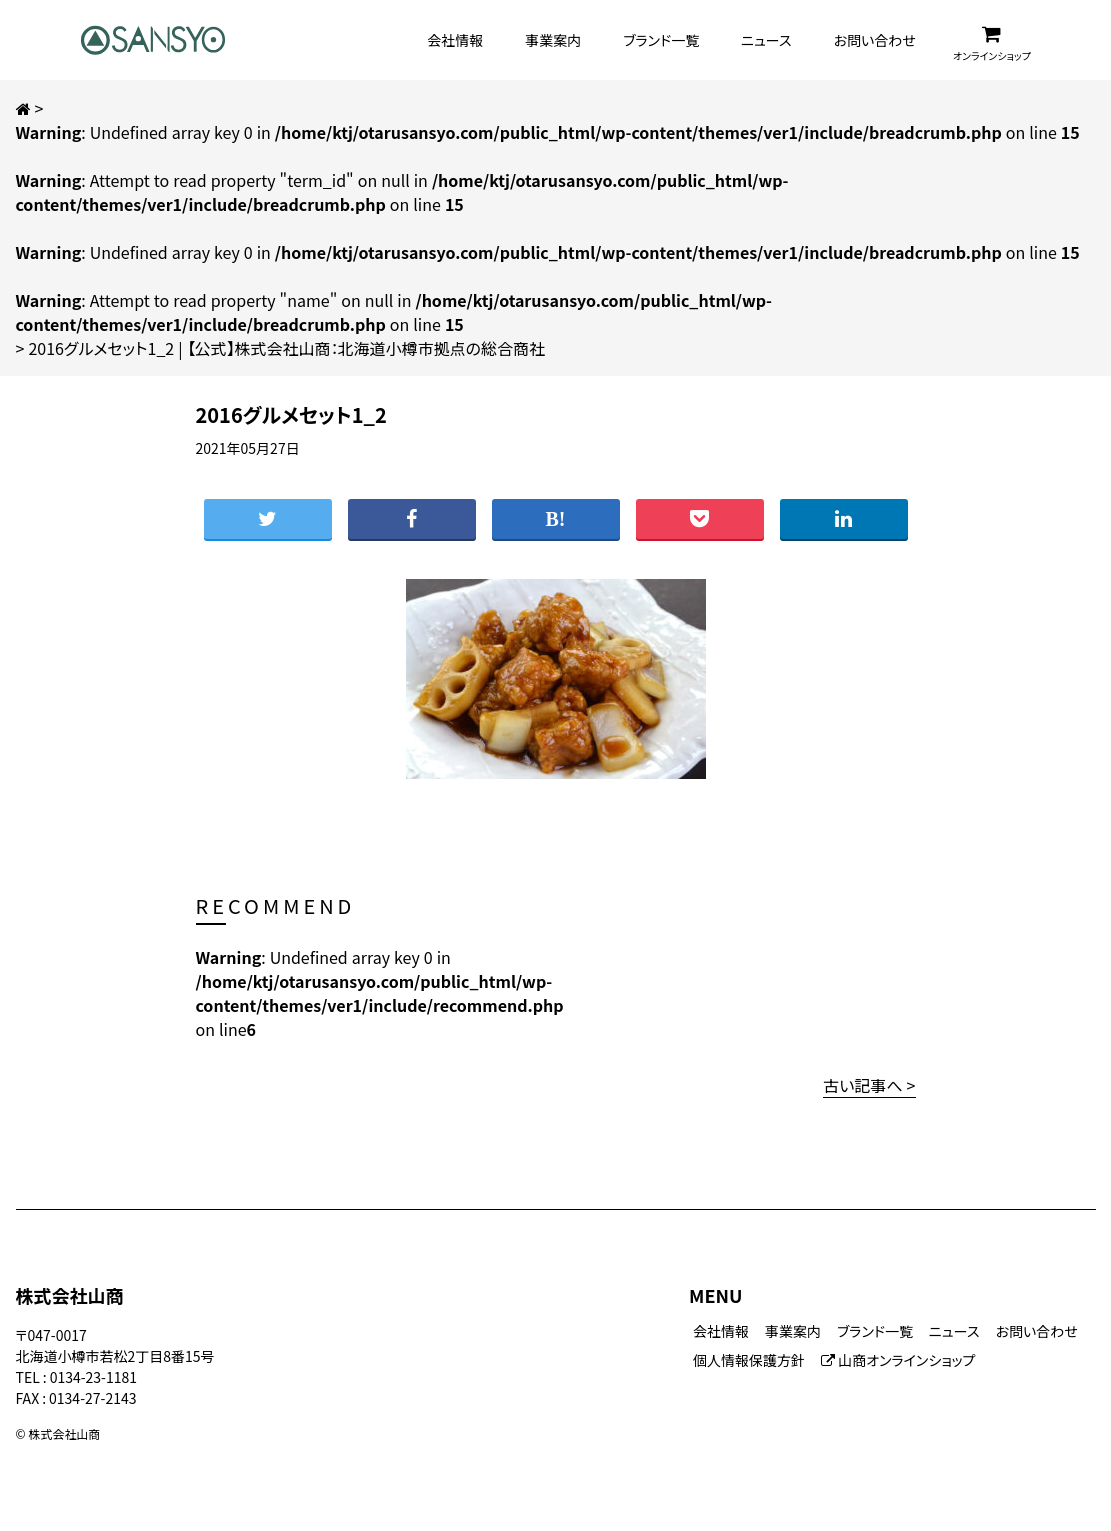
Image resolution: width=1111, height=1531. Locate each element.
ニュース (766, 40)
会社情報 (455, 40)
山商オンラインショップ (898, 1360)
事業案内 (553, 40)
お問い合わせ (875, 40)
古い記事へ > (869, 1085)
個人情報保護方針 (749, 1360)
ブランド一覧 (661, 40)
